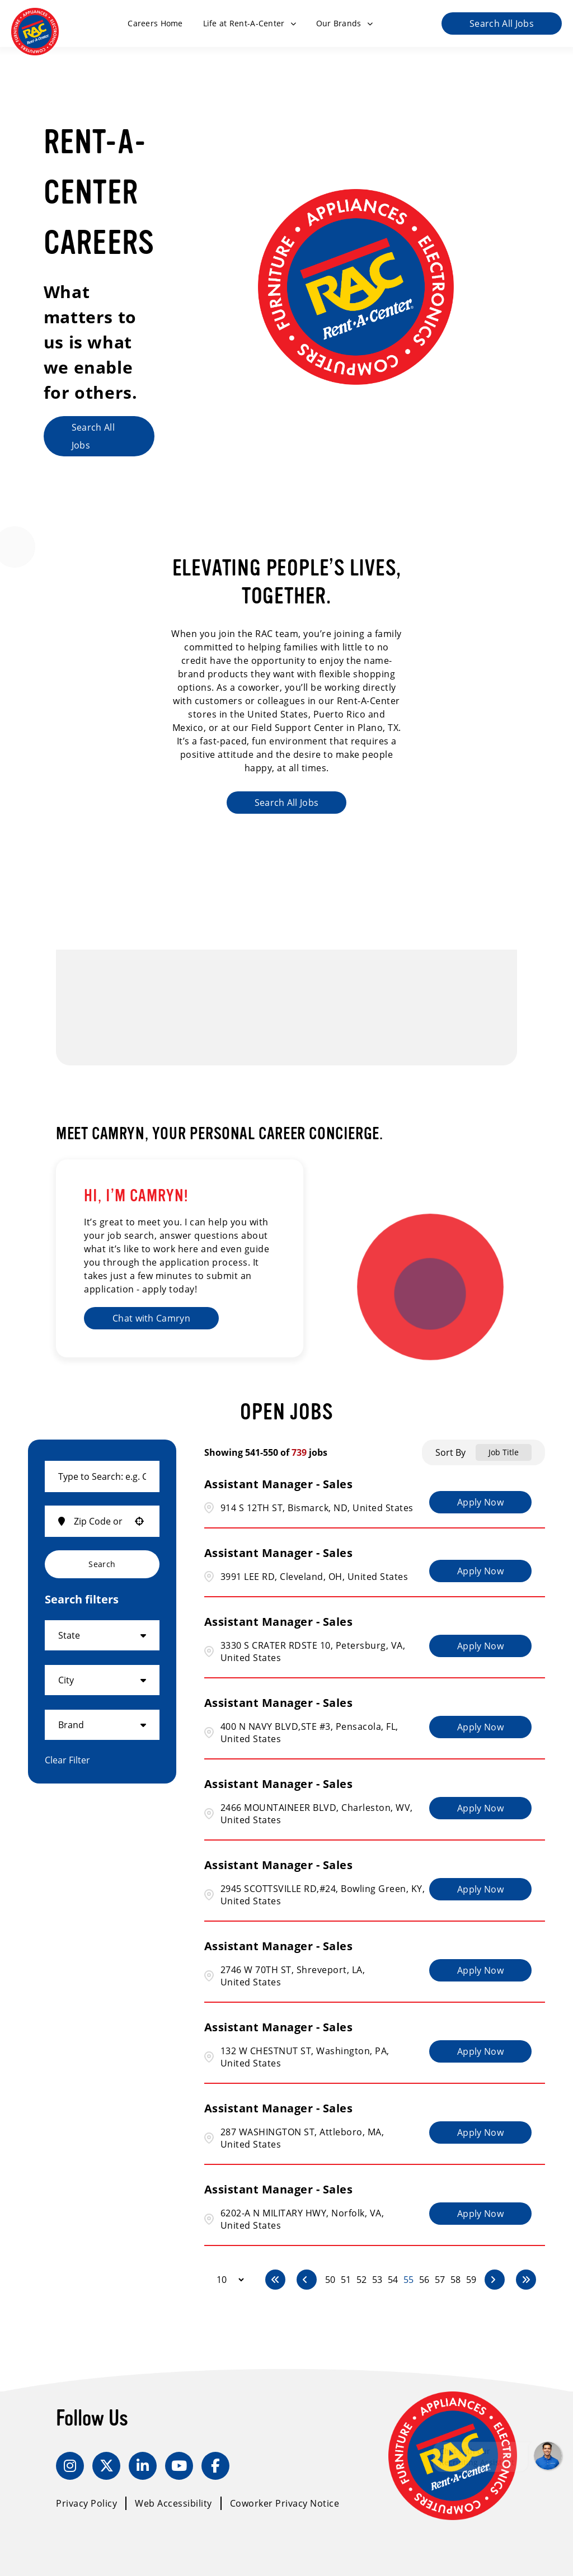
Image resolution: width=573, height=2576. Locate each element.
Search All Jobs (501, 23)
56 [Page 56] (424, 2279)
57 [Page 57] (440, 2279)
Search (101, 1564)
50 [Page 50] (330, 2279)
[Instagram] (70, 2466)
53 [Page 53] (377, 2279)
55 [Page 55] (408, 2279)
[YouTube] (179, 2466)
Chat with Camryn (151, 1318)
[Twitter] (106, 2466)
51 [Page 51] (346, 2279)
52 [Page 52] (361, 2279)
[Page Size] (225, 2279)
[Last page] (526, 2280)
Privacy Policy (86, 2503)
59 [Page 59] (471, 2279)
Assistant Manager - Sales (278, 1484)
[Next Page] (495, 2280)
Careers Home (155, 23)
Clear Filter (67, 1760)
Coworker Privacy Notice (285, 2503)
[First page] (275, 2280)
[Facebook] (215, 2466)
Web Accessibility (173, 2503)
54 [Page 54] (393, 2279)
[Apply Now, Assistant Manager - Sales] (480, 1502)
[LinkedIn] (143, 2466)
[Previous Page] (307, 2280)
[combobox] (102, 1476)
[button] (139, 1521)
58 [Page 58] (455, 2279)
